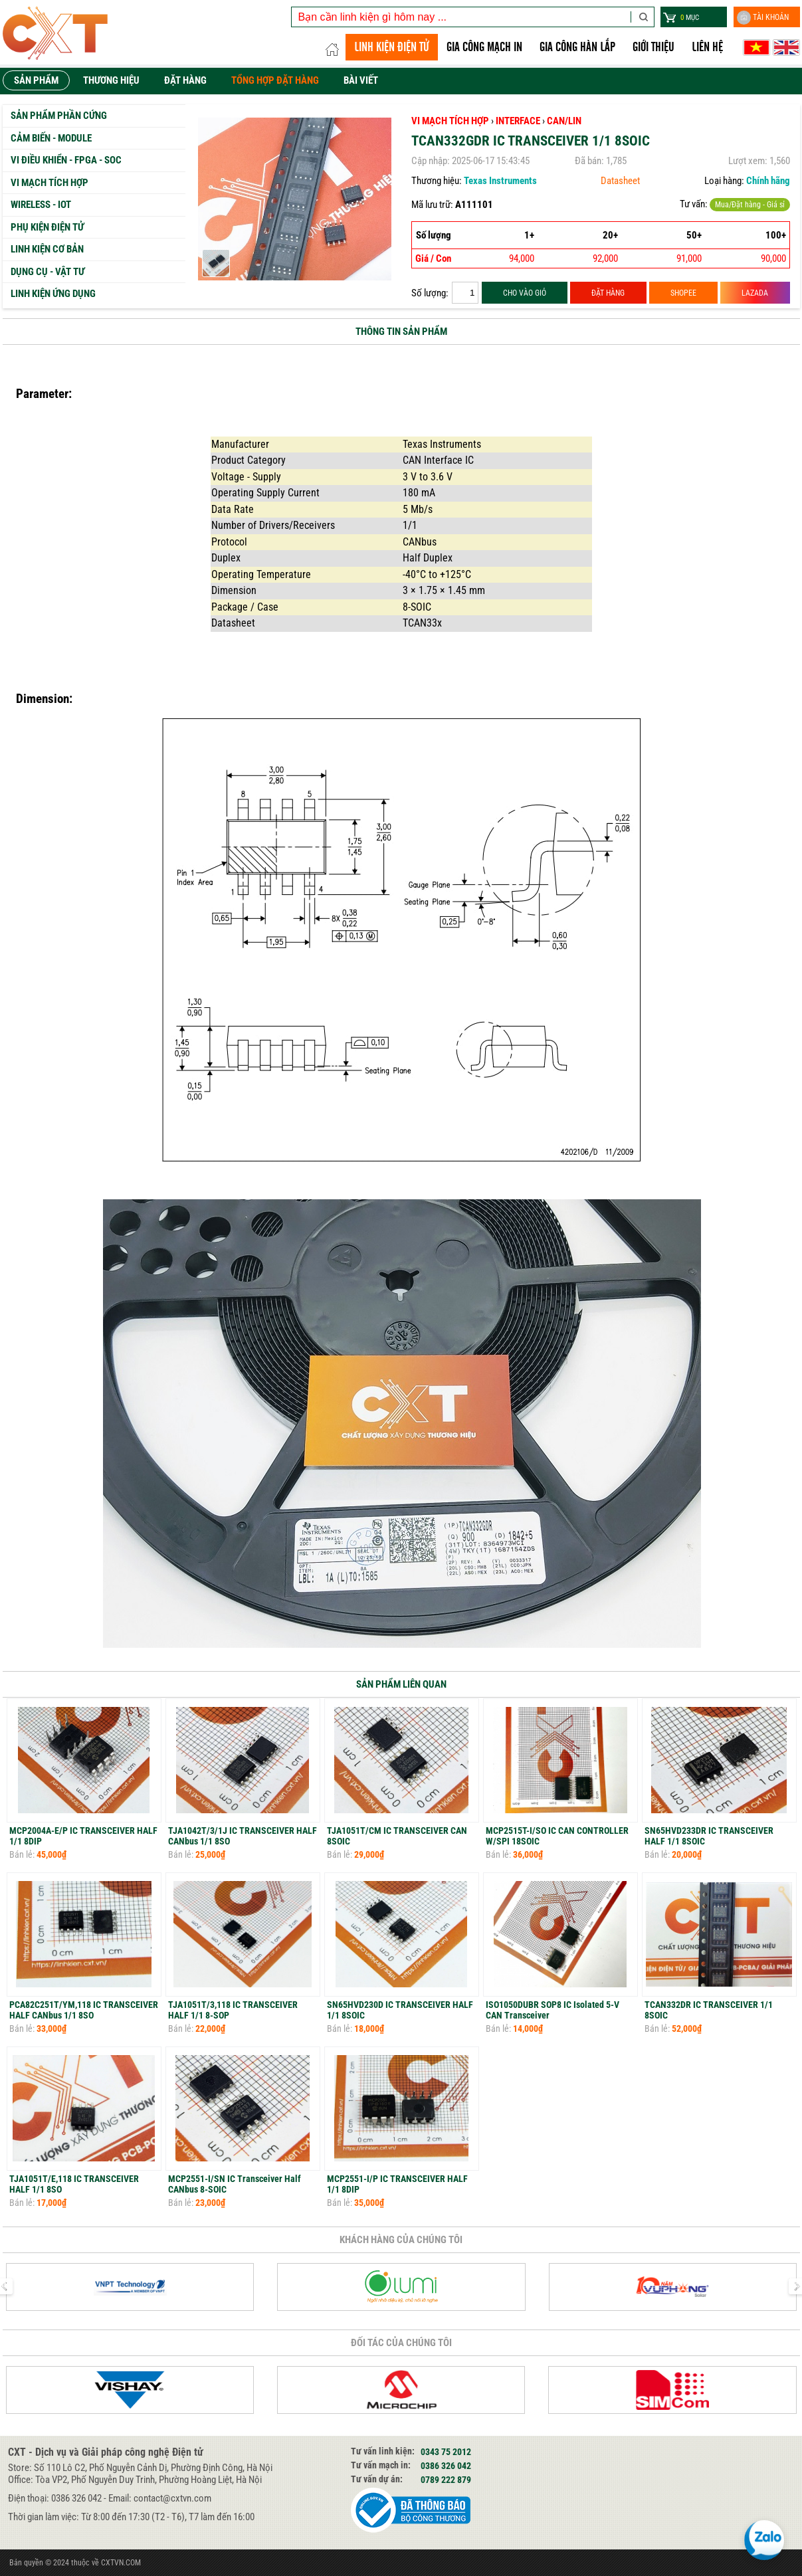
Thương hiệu (111, 80)
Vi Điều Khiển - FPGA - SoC (66, 160)
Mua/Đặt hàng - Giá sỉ (750, 204)
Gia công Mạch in (484, 47)
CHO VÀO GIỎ (524, 293)
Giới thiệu (653, 47)
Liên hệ (707, 47)
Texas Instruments (500, 181)
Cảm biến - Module (51, 138)
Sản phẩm (36, 80)
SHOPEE (683, 293)
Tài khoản (763, 18)
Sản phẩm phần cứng (59, 116)
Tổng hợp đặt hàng (275, 80)
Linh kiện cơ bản (47, 249)
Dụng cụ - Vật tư (47, 272)
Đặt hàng (185, 80)
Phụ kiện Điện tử (47, 227)
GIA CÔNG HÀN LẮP (577, 47)
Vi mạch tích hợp (49, 183)
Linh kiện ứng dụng (53, 294)
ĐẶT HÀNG (608, 293)
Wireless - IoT (41, 205)
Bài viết (361, 80)
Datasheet (620, 181)
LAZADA (755, 293)
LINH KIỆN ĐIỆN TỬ (391, 47)
